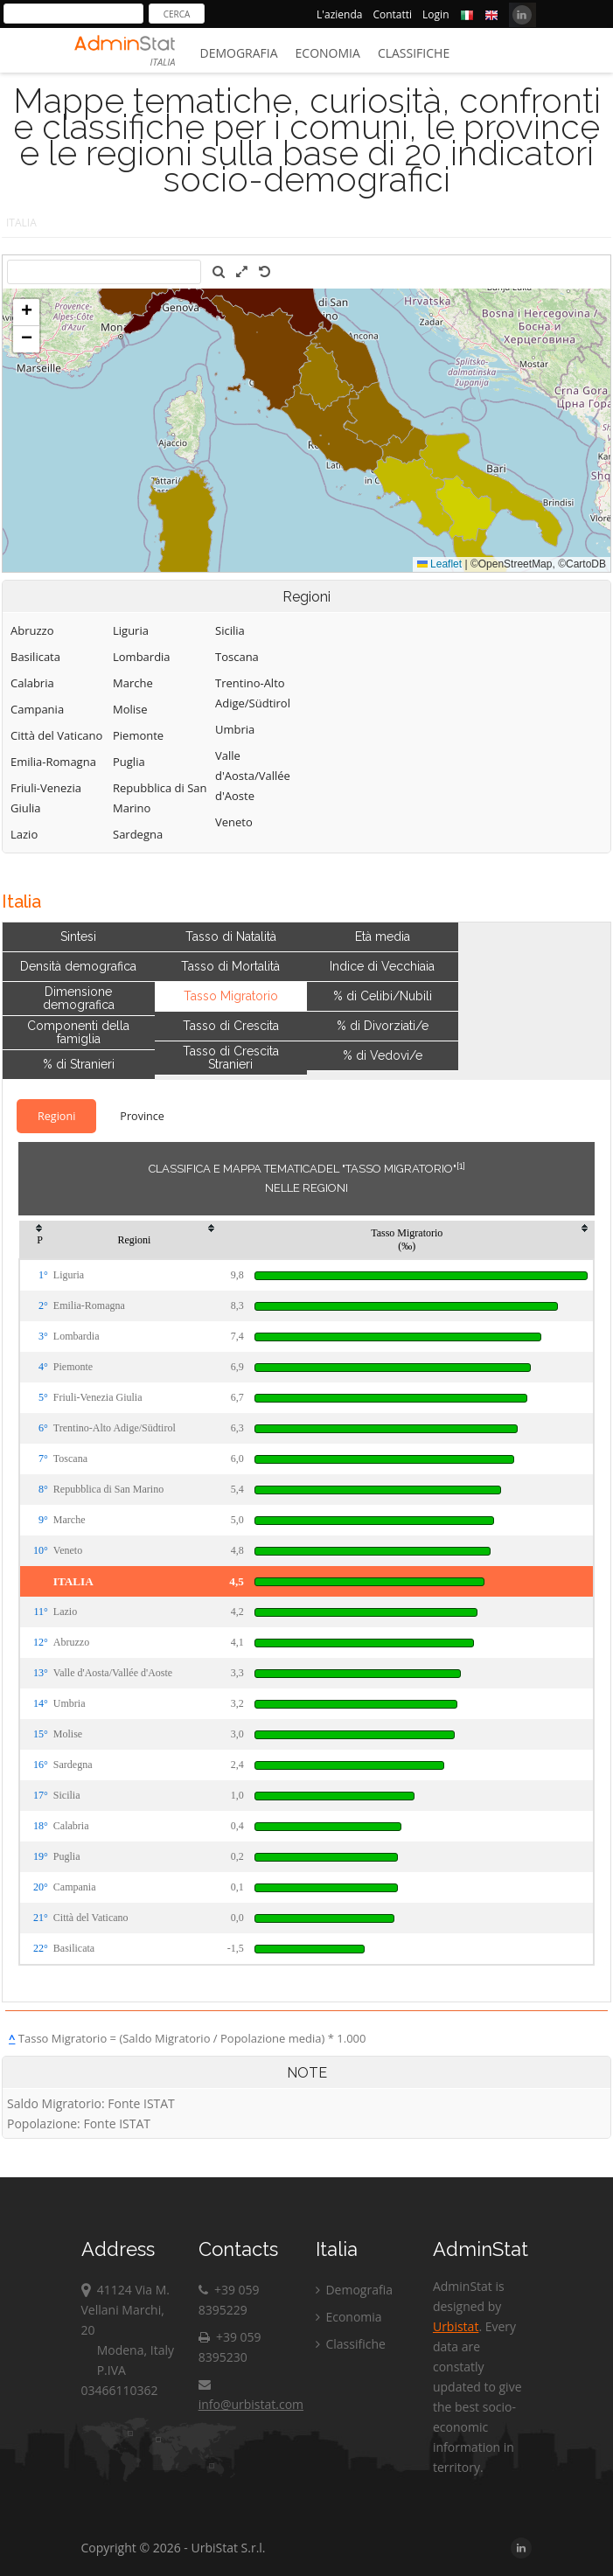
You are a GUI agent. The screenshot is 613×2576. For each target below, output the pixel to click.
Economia (328, 53)
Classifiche (413, 53)
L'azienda (339, 14)
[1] (460, 1165)
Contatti (392, 14)
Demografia (239, 53)
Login (435, 14)
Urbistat (455, 2326)
